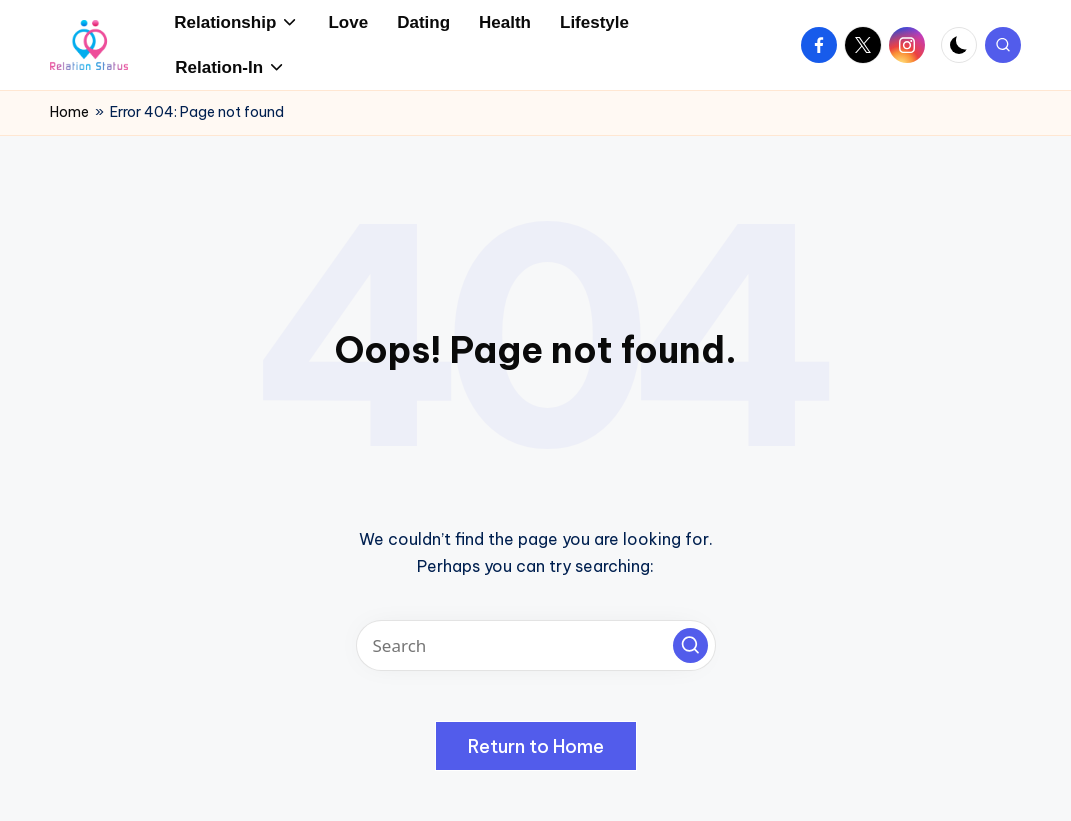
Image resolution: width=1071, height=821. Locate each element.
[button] (690, 645)
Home (69, 112)
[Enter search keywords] (536, 645)
